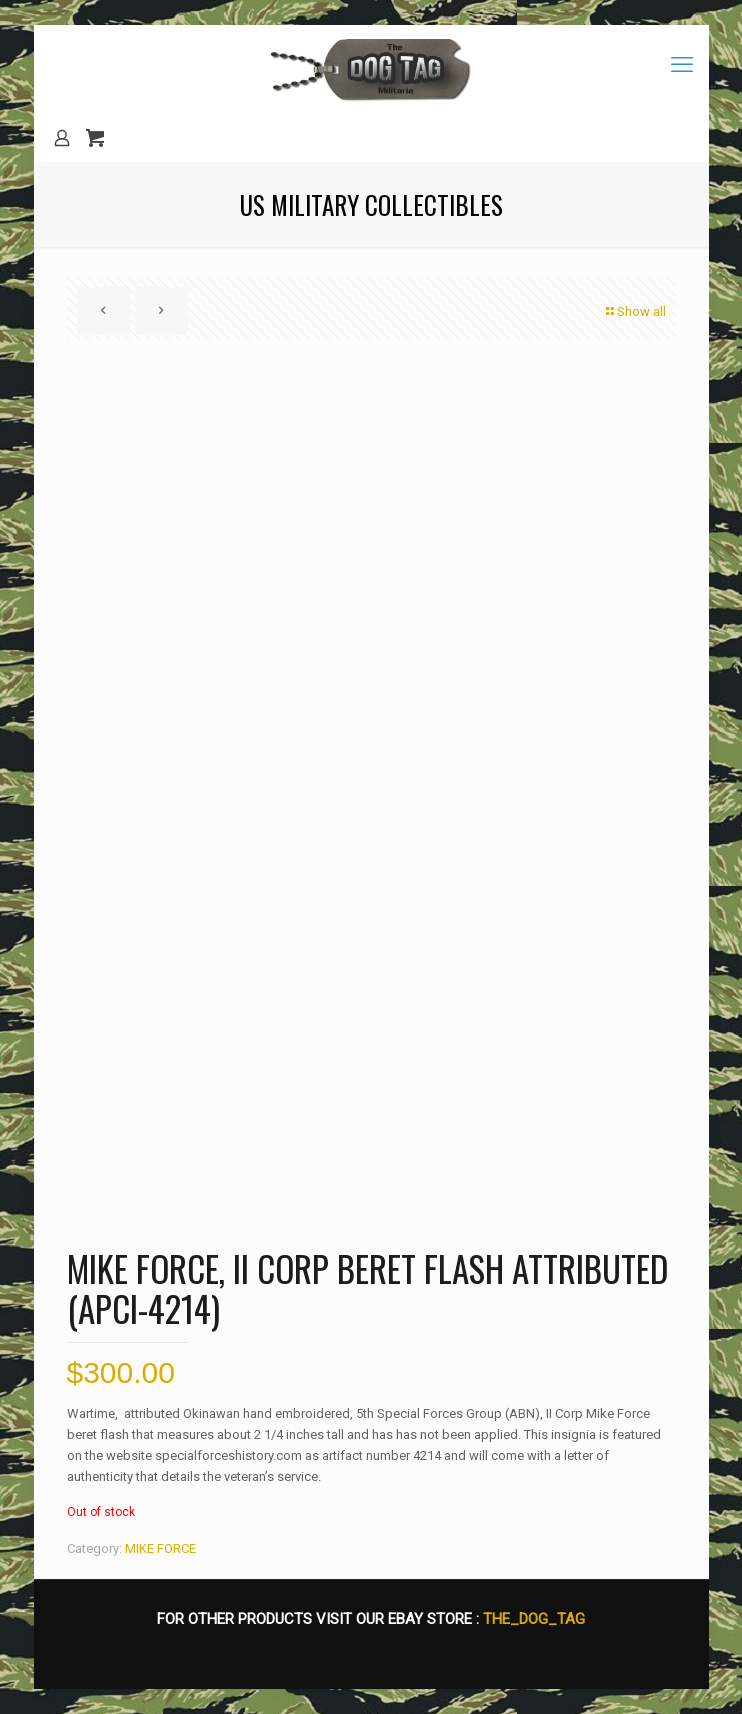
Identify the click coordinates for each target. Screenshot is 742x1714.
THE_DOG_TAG (534, 1619)
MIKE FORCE (160, 1548)
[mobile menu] (682, 65)
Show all (635, 311)
